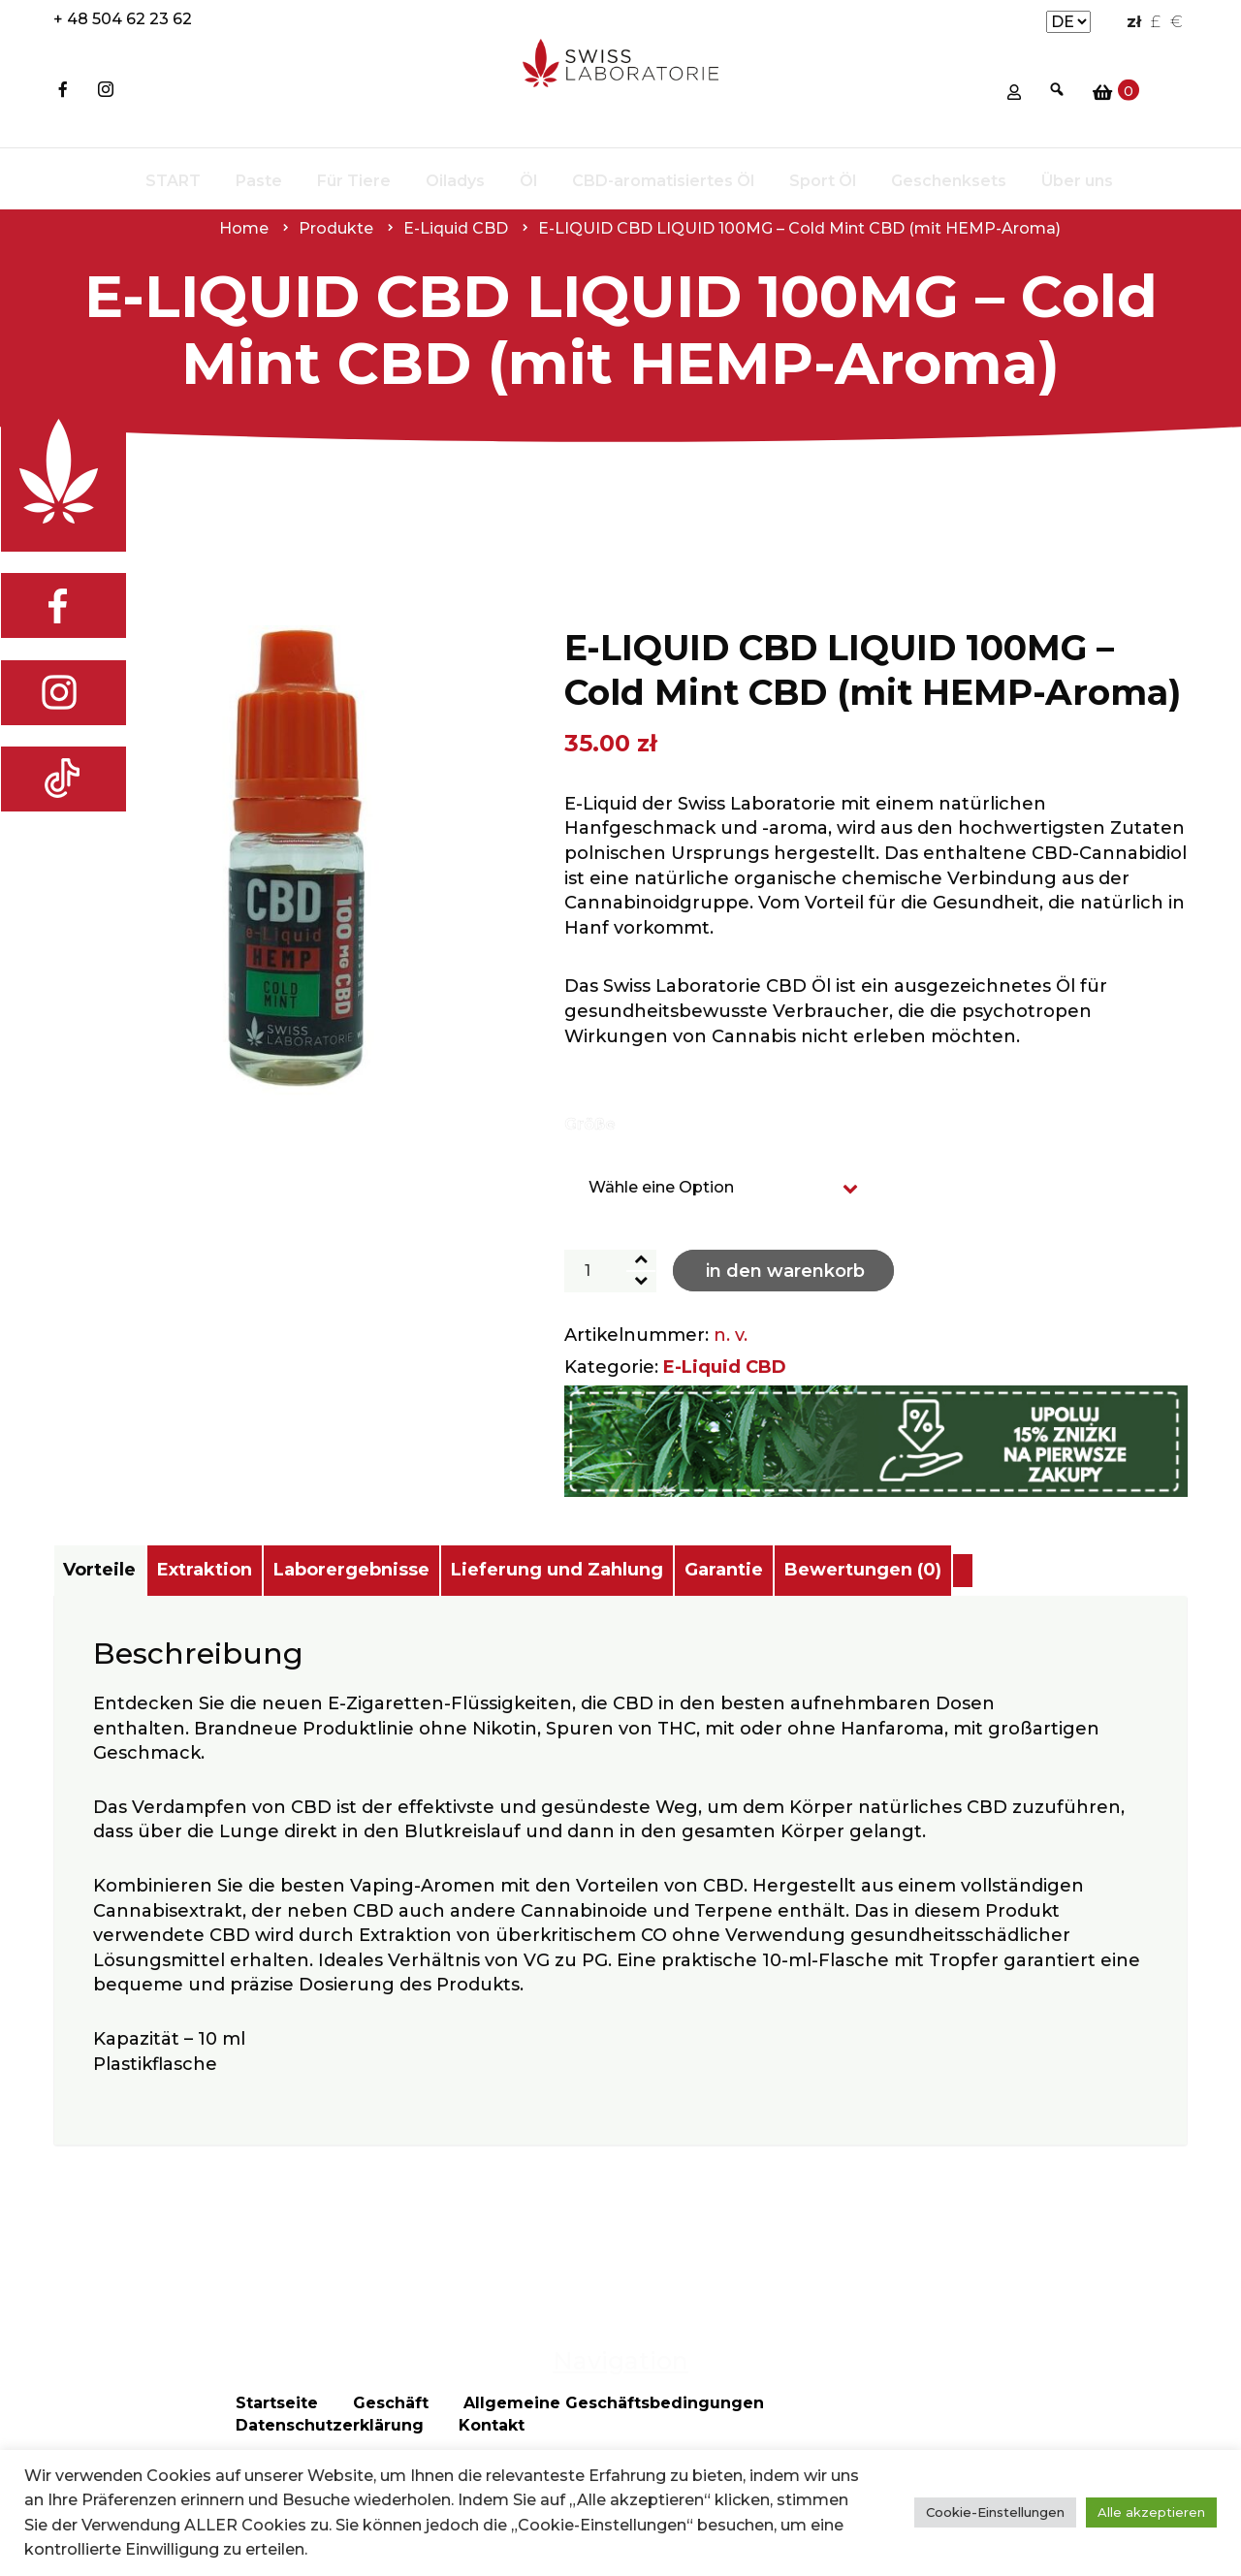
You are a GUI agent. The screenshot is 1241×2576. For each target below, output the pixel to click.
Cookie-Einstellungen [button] (995, 2512)
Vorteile (118, 1569)
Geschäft (391, 2440)
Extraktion (262, 1569)
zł (1134, 22)
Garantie (898, 1569)
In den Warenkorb (785, 1271)
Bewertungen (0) (1076, 1569)
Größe (590, 1124)
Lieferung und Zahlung (693, 1569)
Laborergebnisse (448, 1569)
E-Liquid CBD (724, 1367)
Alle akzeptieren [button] (1151, 2512)
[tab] (118, 1570)
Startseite (277, 2440)
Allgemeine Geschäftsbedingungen (613, 2440)
